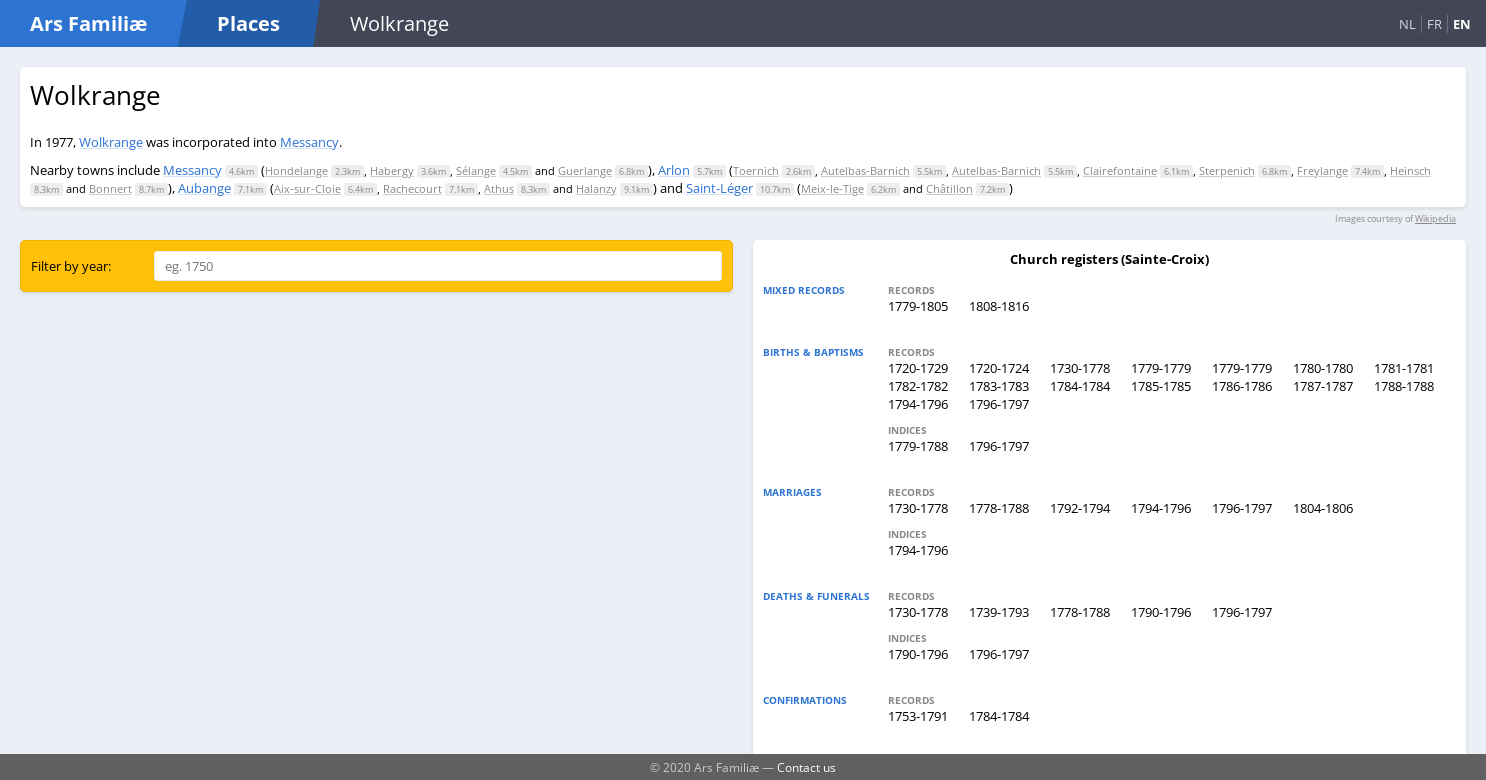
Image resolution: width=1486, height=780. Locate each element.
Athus (499, 188)
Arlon (674, 170)
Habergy (392, 170)
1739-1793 (999, 612)
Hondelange (296, 170)
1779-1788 (918, 446)
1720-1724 (999, 368)
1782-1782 (918, 386)
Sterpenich (1227, 170)
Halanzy (596, 188)
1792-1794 (1080, 508)
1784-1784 (1080, 386)
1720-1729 (918, 368)
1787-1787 (1323, 386)
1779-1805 (918, 306)
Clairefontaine (1120, 170)
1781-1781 (1404, 368)
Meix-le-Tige (832, 188)
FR (1434, 24)
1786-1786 (1242, 386)
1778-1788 (999, 508)
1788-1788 (1404, 386)
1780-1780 (1323, 368)
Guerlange (585, 170)
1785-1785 (1161, 386)
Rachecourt (412, 188)
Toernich (756, 170)
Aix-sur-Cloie (307, 188)
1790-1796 (1161, 612)
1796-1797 (999, 404)
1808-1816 (999, 306)
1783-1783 (999, 386)
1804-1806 (1323, 508)
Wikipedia (1435, 218)
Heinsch (1410, 170)
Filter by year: (71, 266)
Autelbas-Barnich (865, 170)
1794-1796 (918, 404)
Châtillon (949, 188)
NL (1407, 24)
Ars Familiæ (88, 23)
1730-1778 (1080, 368)
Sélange (476, 170)
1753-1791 (918, 716)
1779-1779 (1161, 368)
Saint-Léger (719, 188)
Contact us (806, 767)
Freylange (1322, 170)
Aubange (204, 188)
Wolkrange (111, 142)
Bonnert (110, 188)
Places (248, 23)
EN (1462, 24)
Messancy (309, 142)
